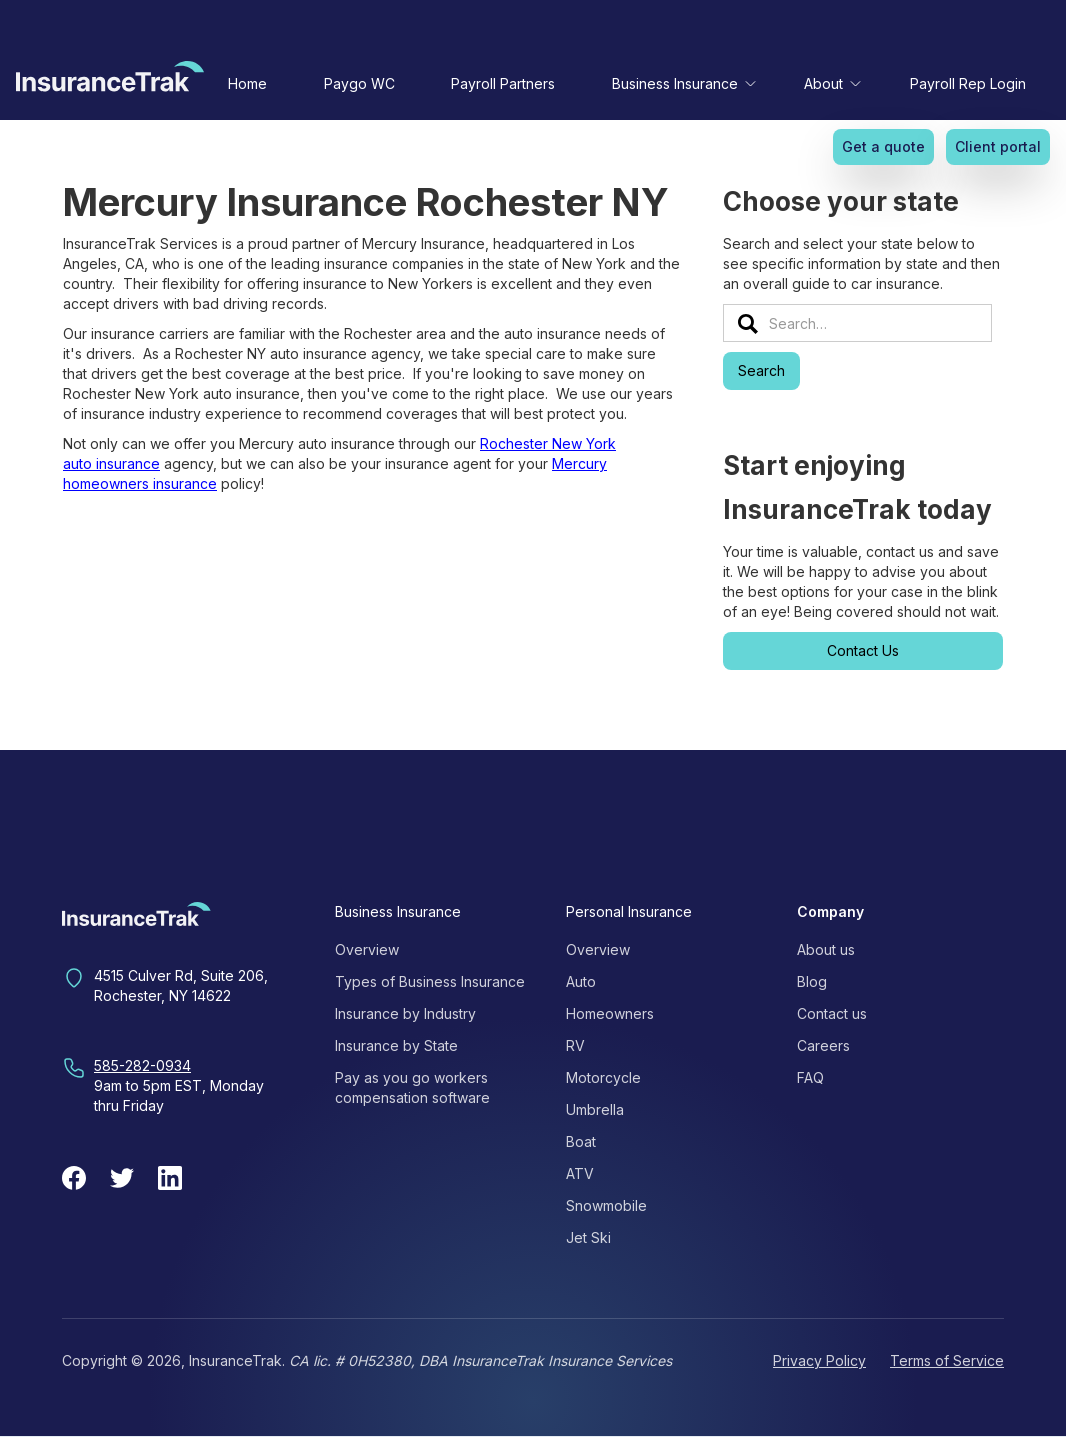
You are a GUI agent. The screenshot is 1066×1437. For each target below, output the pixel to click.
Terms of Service (947, 1360)
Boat (581, 1141)
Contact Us (863, 650)
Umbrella (595, 1109)
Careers (823, 1045)
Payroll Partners (503, 83)
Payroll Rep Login (968, 83)
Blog (812, 981)
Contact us (832, 1013)
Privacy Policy (819, 1360)
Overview (367, 949)
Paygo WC (359, 83)
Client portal (998, 146)
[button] (680, 83)
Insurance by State (396, 1045)
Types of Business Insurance (430, 981)
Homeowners (610, 1013)
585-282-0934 (142, 1065)
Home (247, 83)
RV (575, 1045)
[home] (110, 81)
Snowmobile (606, 1205)
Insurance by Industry (405, 1013)
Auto (581, 981)
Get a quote (883, 146)
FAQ (810, 1077)
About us (826, 949)
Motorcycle (603, 1077)
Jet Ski (588, 1237)
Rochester (516, 443)
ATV (580, 1173)
